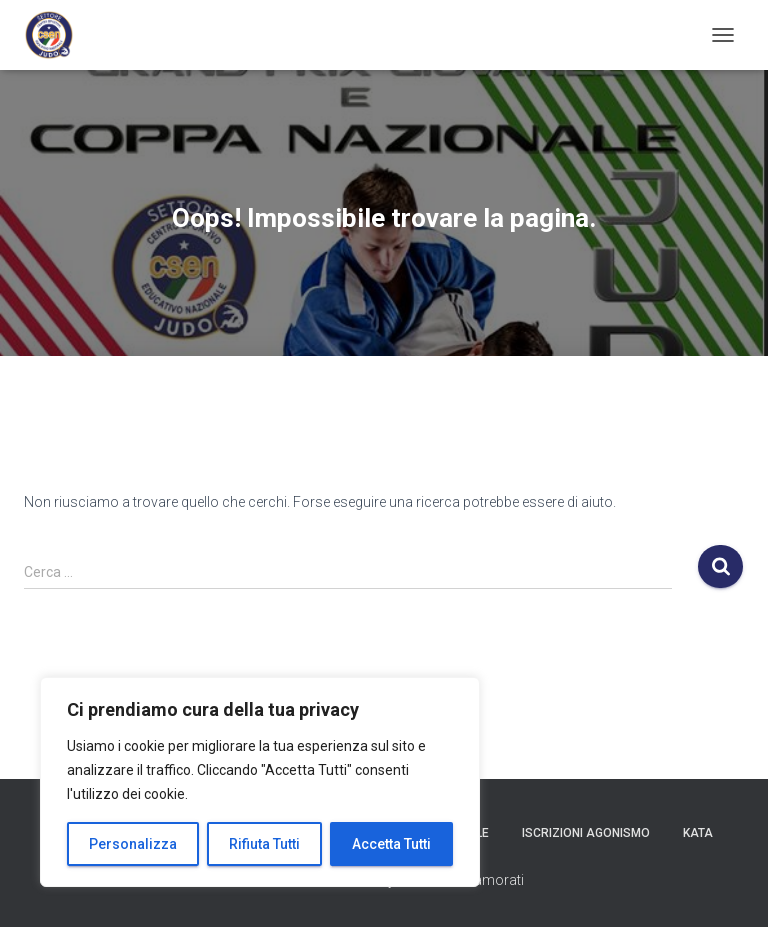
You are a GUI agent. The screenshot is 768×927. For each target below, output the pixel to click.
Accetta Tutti (391, 844)
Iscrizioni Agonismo (586, 833)
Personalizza (133, 844)
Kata (698, 833)
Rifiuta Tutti (264, 844)
